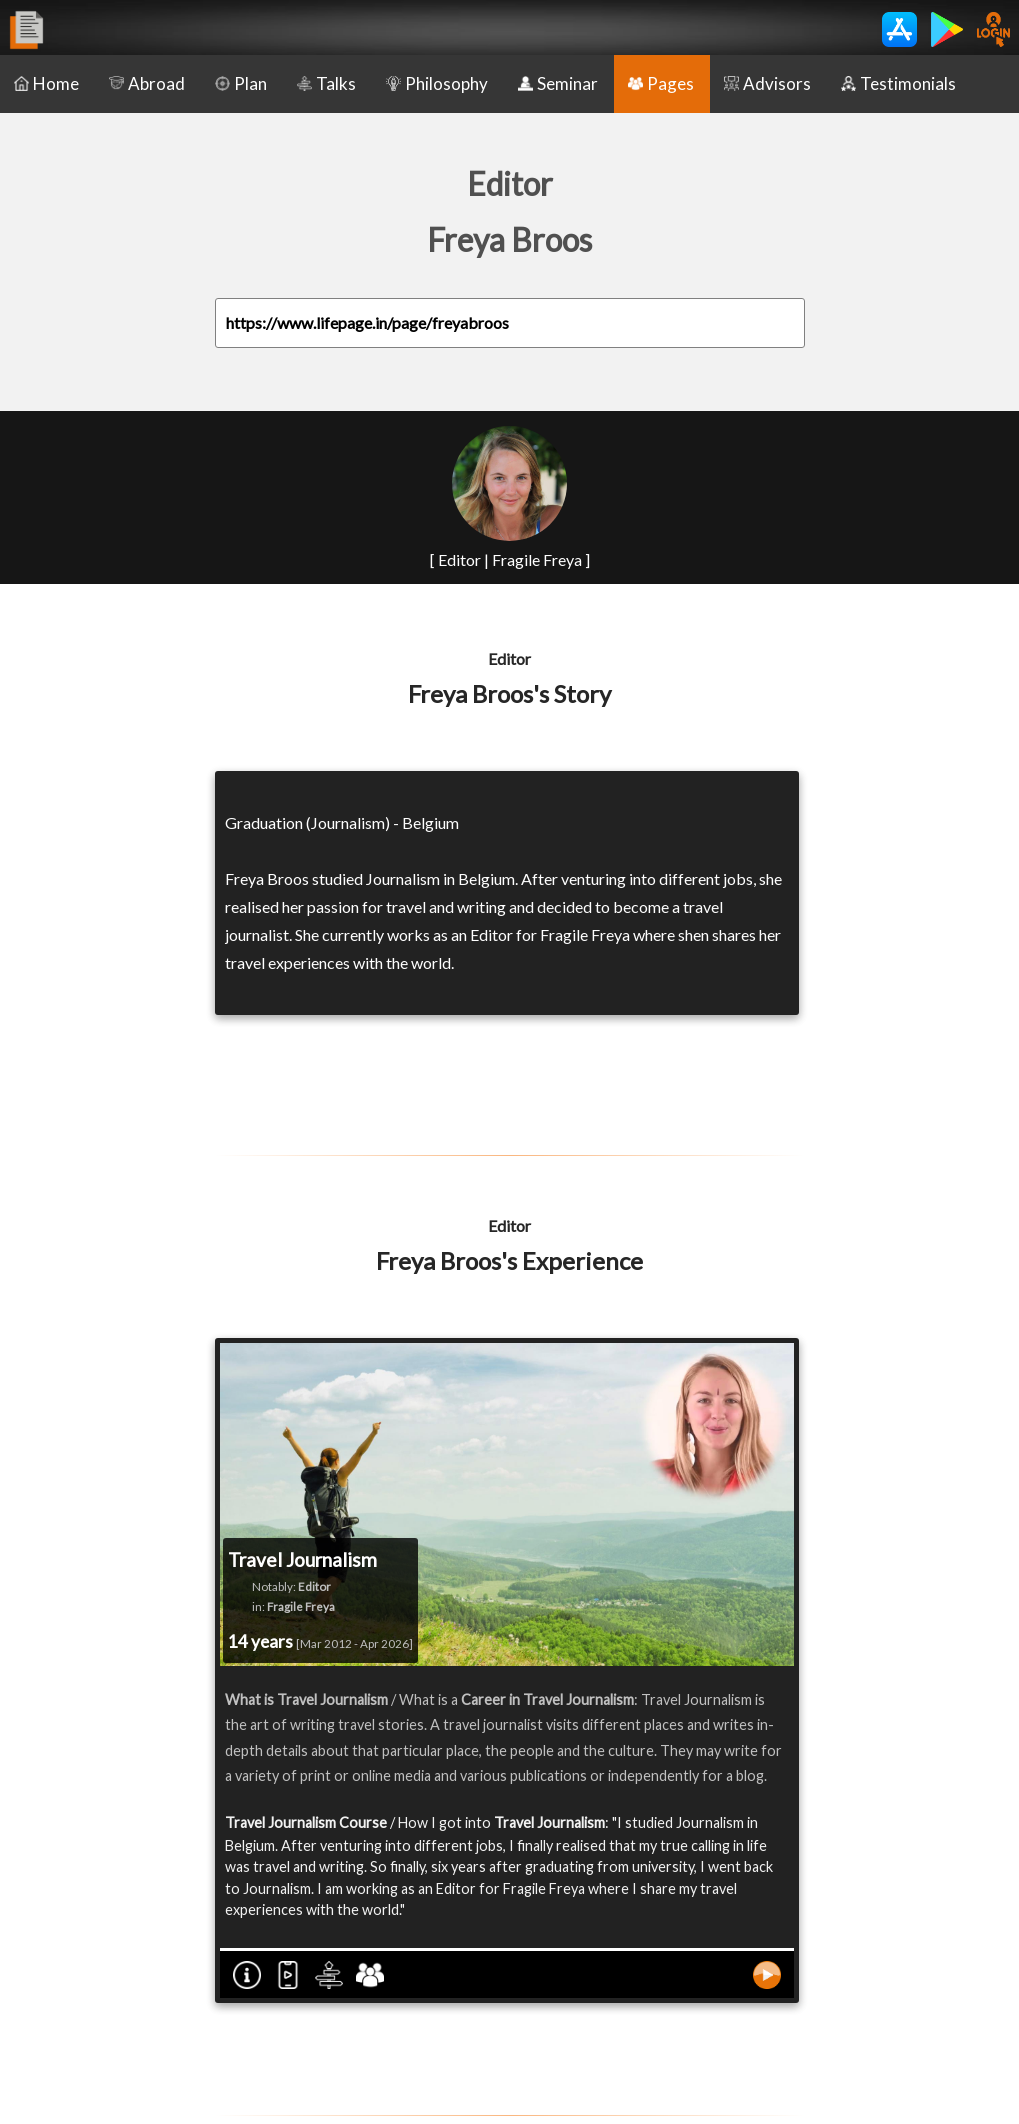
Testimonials (898, 83)
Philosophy (437, 83)
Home (46, 83)
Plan (241, 83)
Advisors (767, 83)
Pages (661, 83)
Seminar (558, 83)
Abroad (147, 83)
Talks (326, 83)
